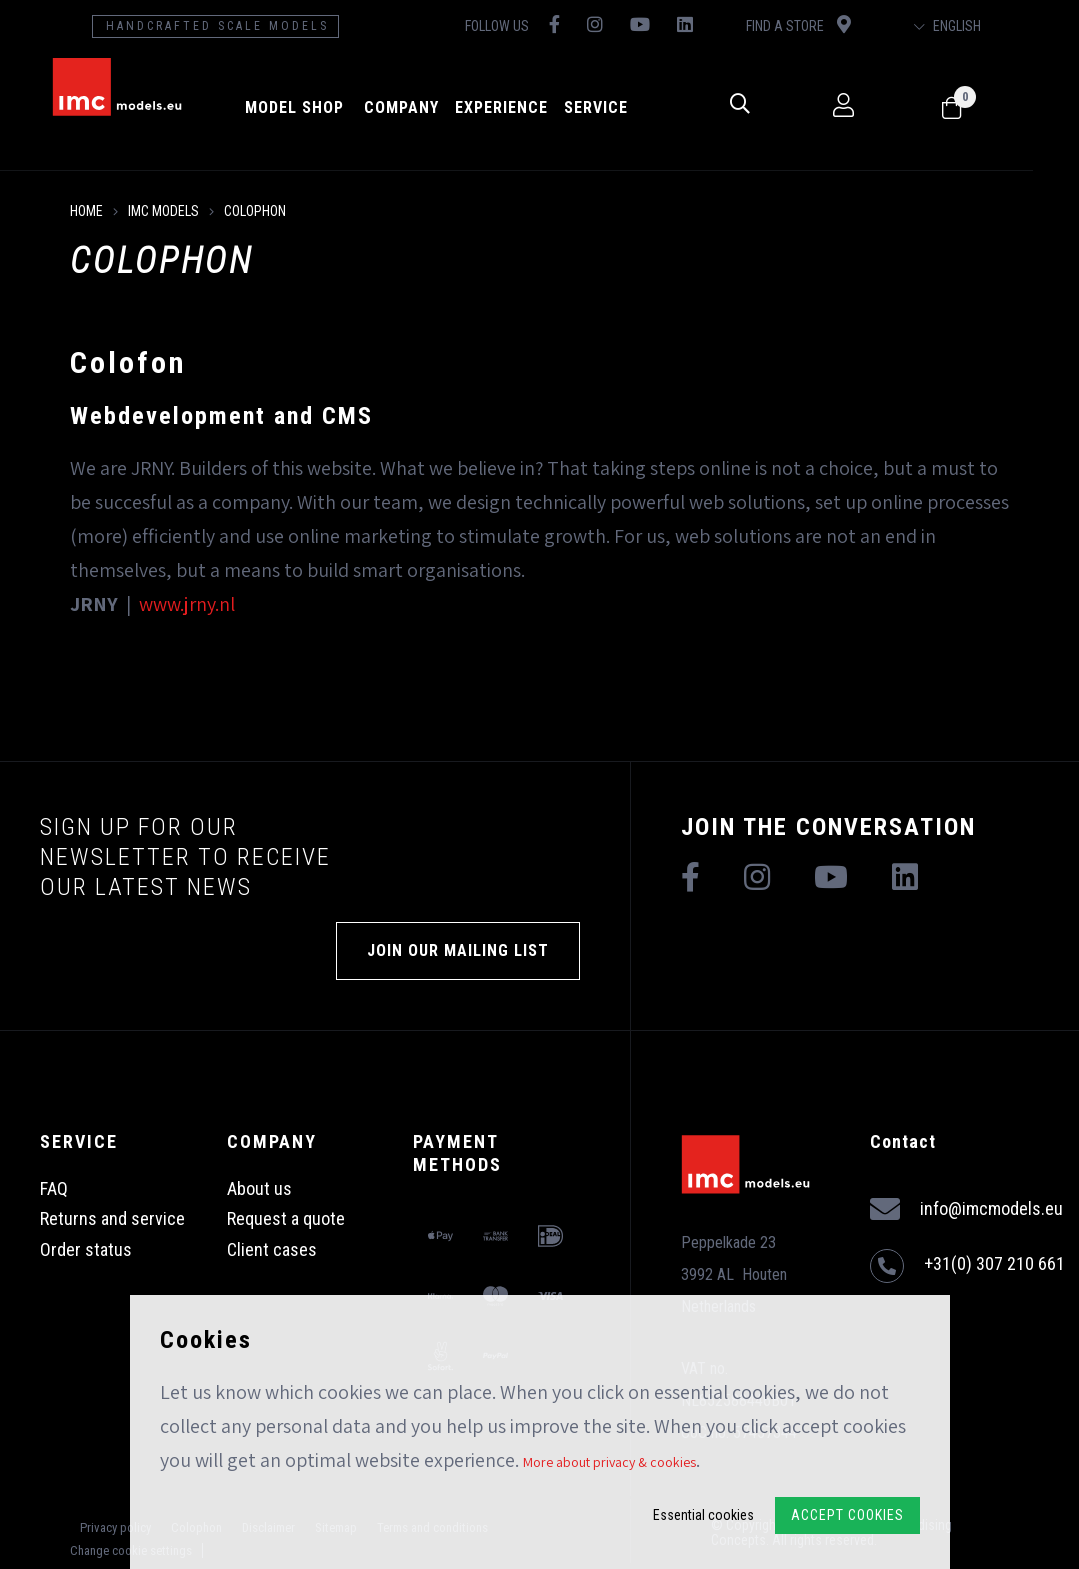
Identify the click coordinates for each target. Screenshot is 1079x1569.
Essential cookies (703, 1515)
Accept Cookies (847, 1515)
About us (259, 1188)
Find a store (831, 24)
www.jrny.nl (187, 604)
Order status (86, 1249)
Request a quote (286, 1218)
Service (616, 107)
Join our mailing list (458, 950)
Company (421, 107)
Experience (521, 107)
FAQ (54, 1188)
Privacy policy (115, 1527)
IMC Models (163, 211)
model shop (314, 107)
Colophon (255, 211)
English (989, 26)
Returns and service (112, 1218)
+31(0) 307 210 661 (967, 1266)
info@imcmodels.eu (966, 1209)
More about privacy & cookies (609, 1462)
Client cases (272, 1249)
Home (86, 211)
